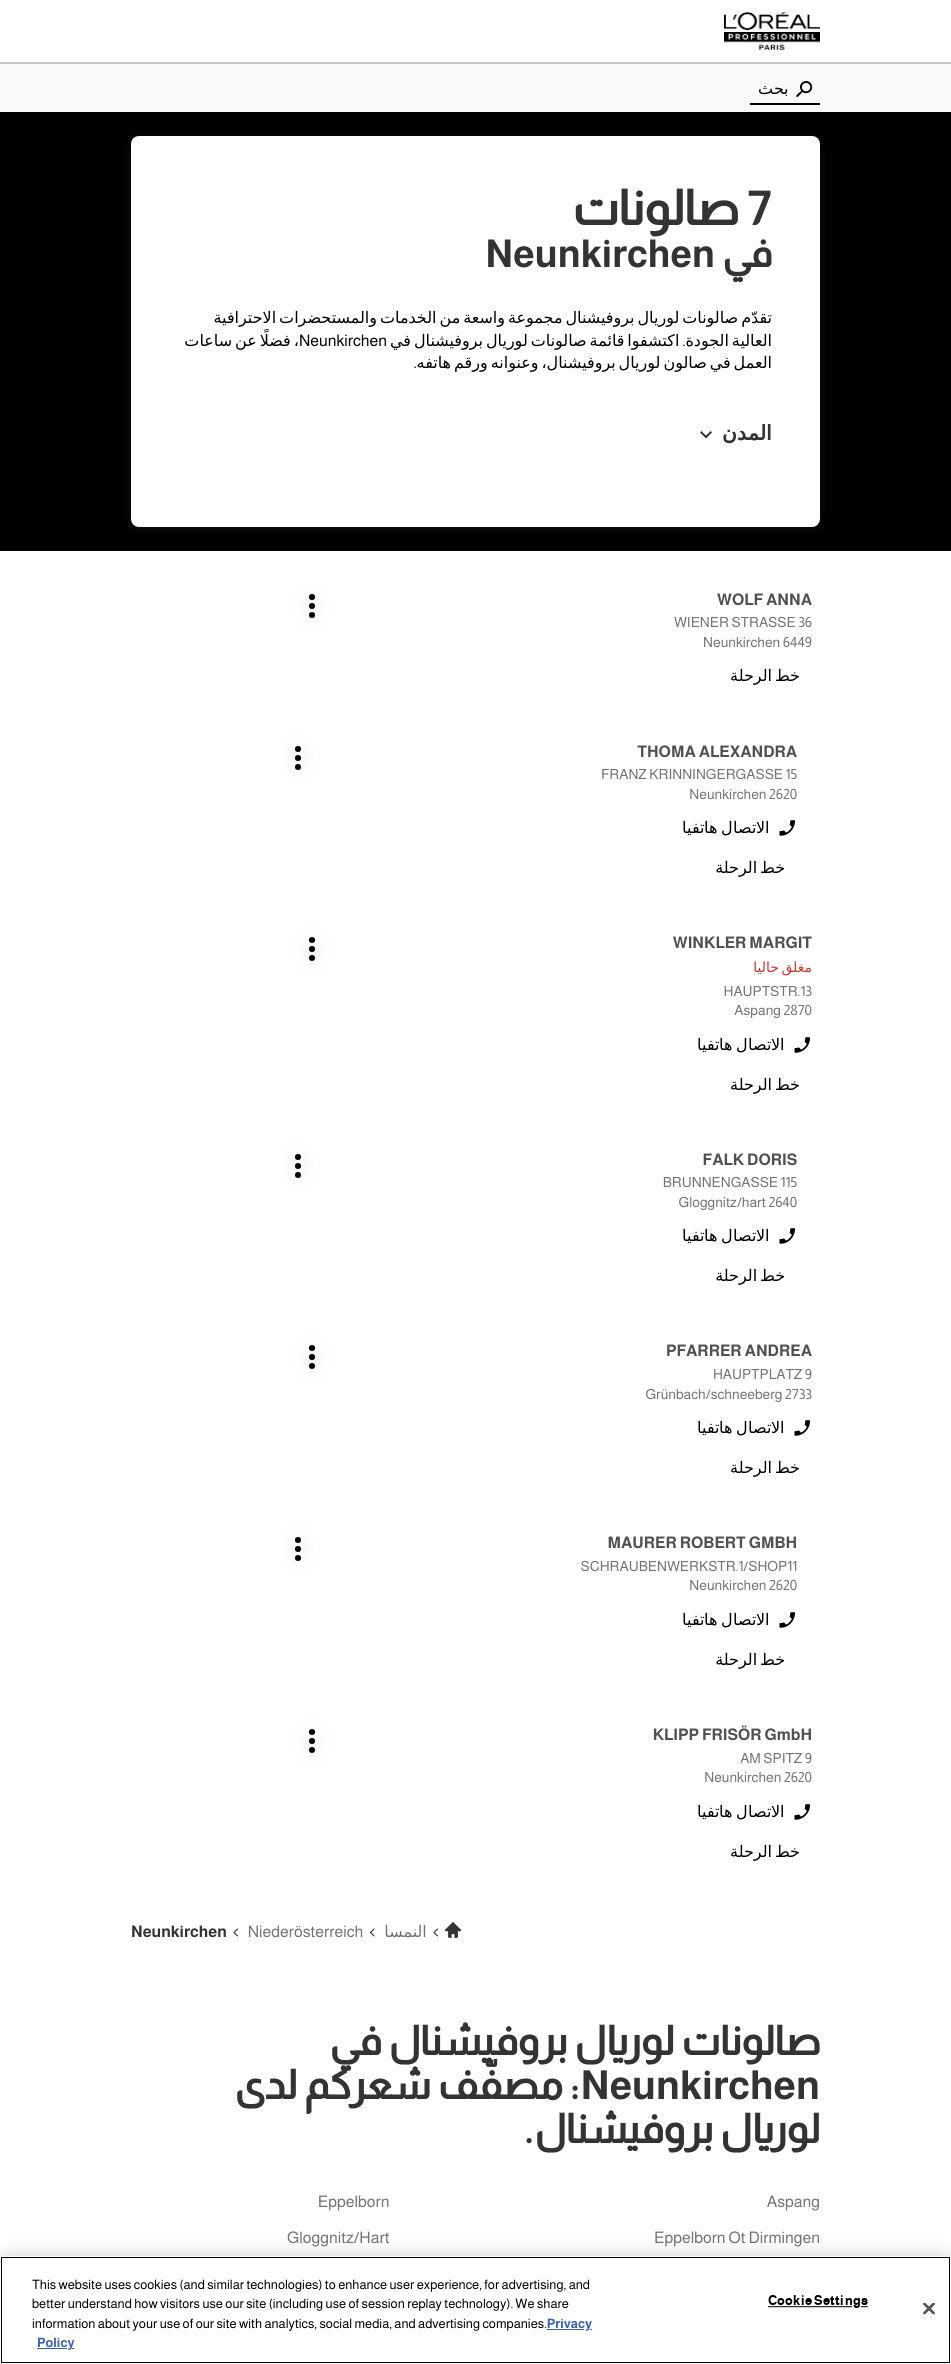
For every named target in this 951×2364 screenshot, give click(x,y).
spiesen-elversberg (320, 1918)
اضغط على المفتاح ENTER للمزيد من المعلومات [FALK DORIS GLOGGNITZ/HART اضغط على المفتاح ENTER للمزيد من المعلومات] (452, 774)
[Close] (929, 2308)
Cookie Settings (818, 2301)
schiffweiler (780, 1918)
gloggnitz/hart (338, 1702)
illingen (365, 1738)
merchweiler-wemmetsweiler (719, 1846)
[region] (475, 2310)
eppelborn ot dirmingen (737, 1702)
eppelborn (354, 1666)
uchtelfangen (773, 1954)
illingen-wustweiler (754, 1810)
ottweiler (358, 1882)
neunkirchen (345, 1846)
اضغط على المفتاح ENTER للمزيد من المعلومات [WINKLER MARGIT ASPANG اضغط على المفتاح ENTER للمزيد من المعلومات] (812, 774)
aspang (793, 1666)
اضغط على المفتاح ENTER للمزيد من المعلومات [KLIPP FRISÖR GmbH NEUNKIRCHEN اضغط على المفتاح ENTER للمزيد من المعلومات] (812, 1182)
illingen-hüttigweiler (751, 1774)
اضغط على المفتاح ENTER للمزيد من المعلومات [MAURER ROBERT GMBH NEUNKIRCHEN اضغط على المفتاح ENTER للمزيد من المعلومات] (452, 990)
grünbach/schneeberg (740, 1738)
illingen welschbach (320, 1774)
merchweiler (347, 1810)
